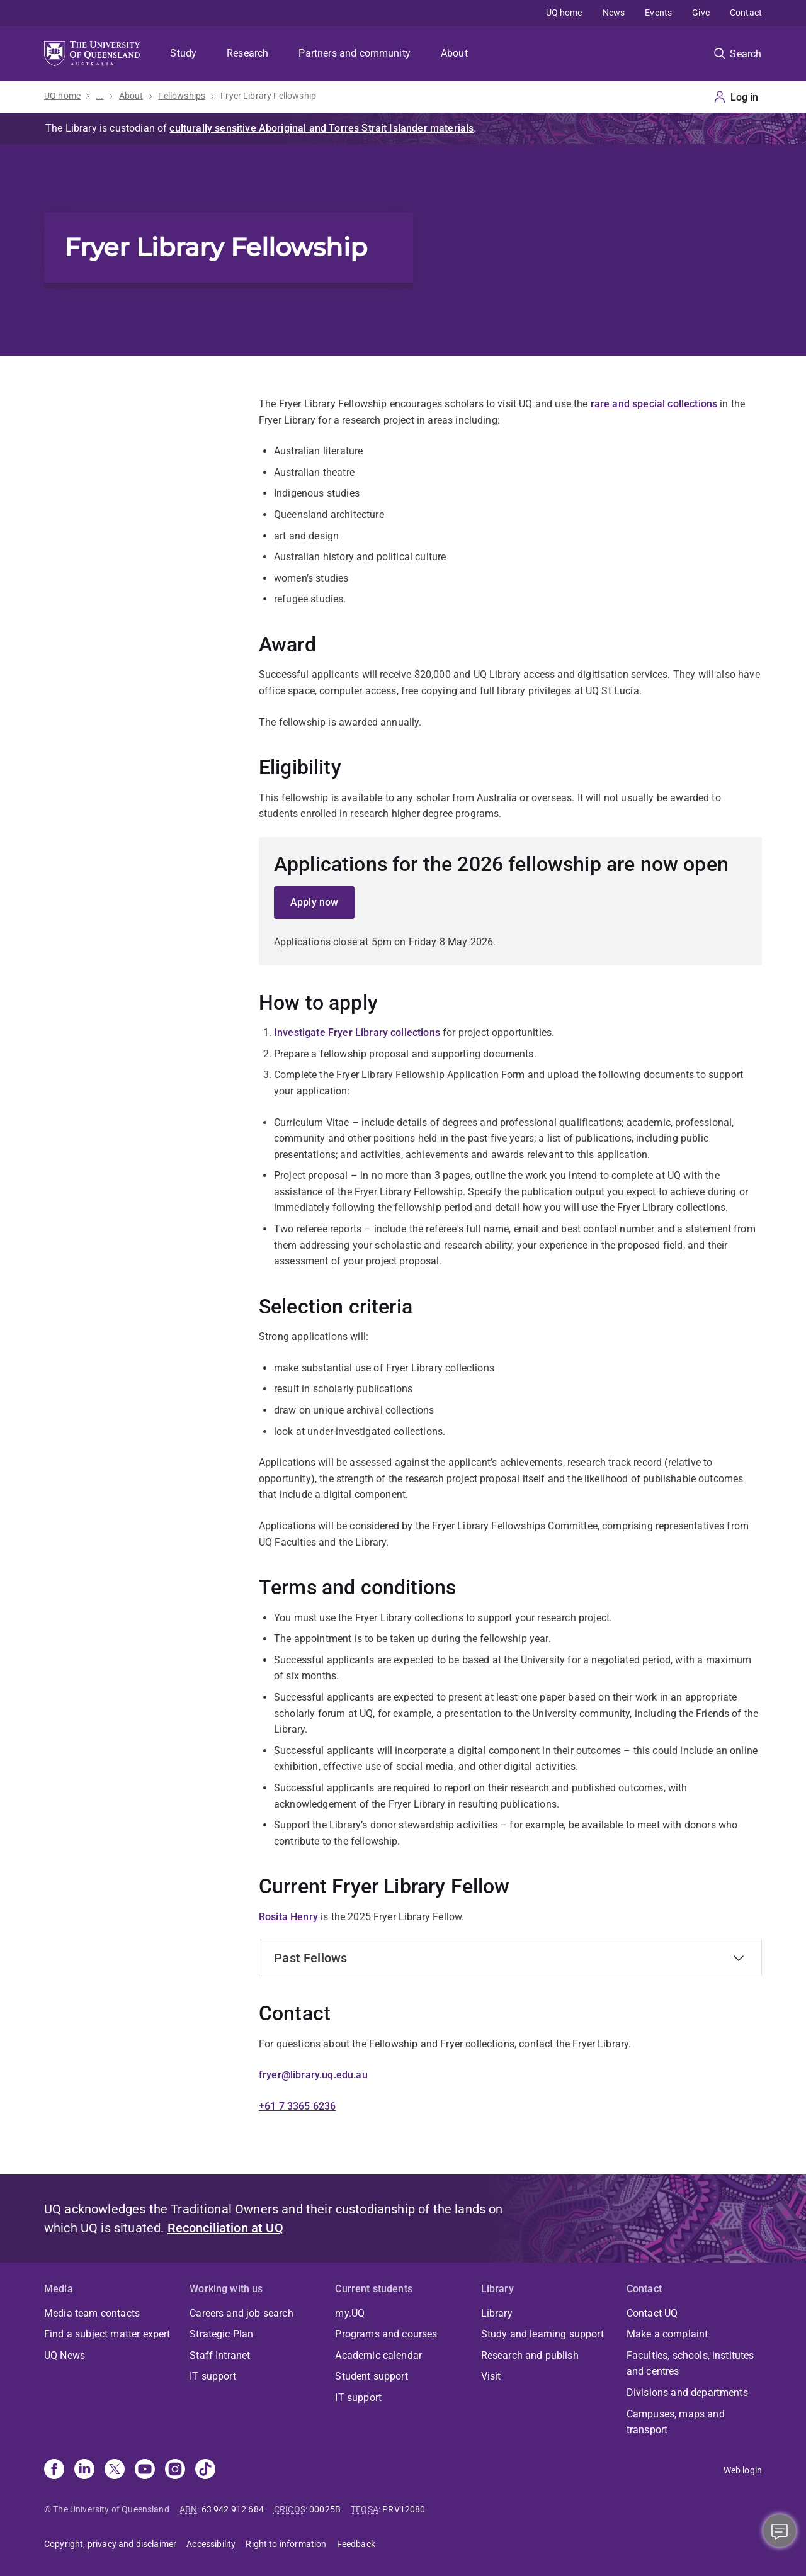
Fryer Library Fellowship (268, 96)
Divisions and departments (687, 2393)
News (614, 13)
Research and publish (530, 2355)
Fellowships (181, 96)
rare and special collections (654, 404)
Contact (746, 13)
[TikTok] (205, 2470)
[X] (115, 2470)
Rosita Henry (288, 1917)
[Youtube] (145, 2470)
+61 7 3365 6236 (297, 2106)
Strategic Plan (221, 2334)
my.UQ (350, 2313)
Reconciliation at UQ (225, 2228)
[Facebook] (54, 2470)
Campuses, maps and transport (676, 2422)
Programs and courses (386, 2334)
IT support (213, 2376)
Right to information (286, 2544)
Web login (743, 2470)
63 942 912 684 (233, 2509)
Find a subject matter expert (107, 2334)
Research (247, 53)
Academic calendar (378, 2355)
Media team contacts (92, 2313)
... (99, 96)
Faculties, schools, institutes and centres (690, 2363)
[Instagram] (175, 2470)
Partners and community (354, 53)
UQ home (564, 13)
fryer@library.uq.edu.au (313, 2075)
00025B (325, 2509)
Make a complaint (667, 2334)
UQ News (64, 2355)
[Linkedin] (84, 2470)
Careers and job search (241, 2313)
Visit (491, 2376)
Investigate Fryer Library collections (357, 1032)
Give (701, 13)
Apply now (314, 902)
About (454, 53)
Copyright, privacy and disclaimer (110, 2544)
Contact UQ (652, 2313)
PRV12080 (403, 2509)
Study (183, 53)
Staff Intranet (220, 2355)
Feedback (356, 2544)
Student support (371, 2376)
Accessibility (211, 2544)
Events (658, 13)
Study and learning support (542, 2334)
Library (497, 2313)
